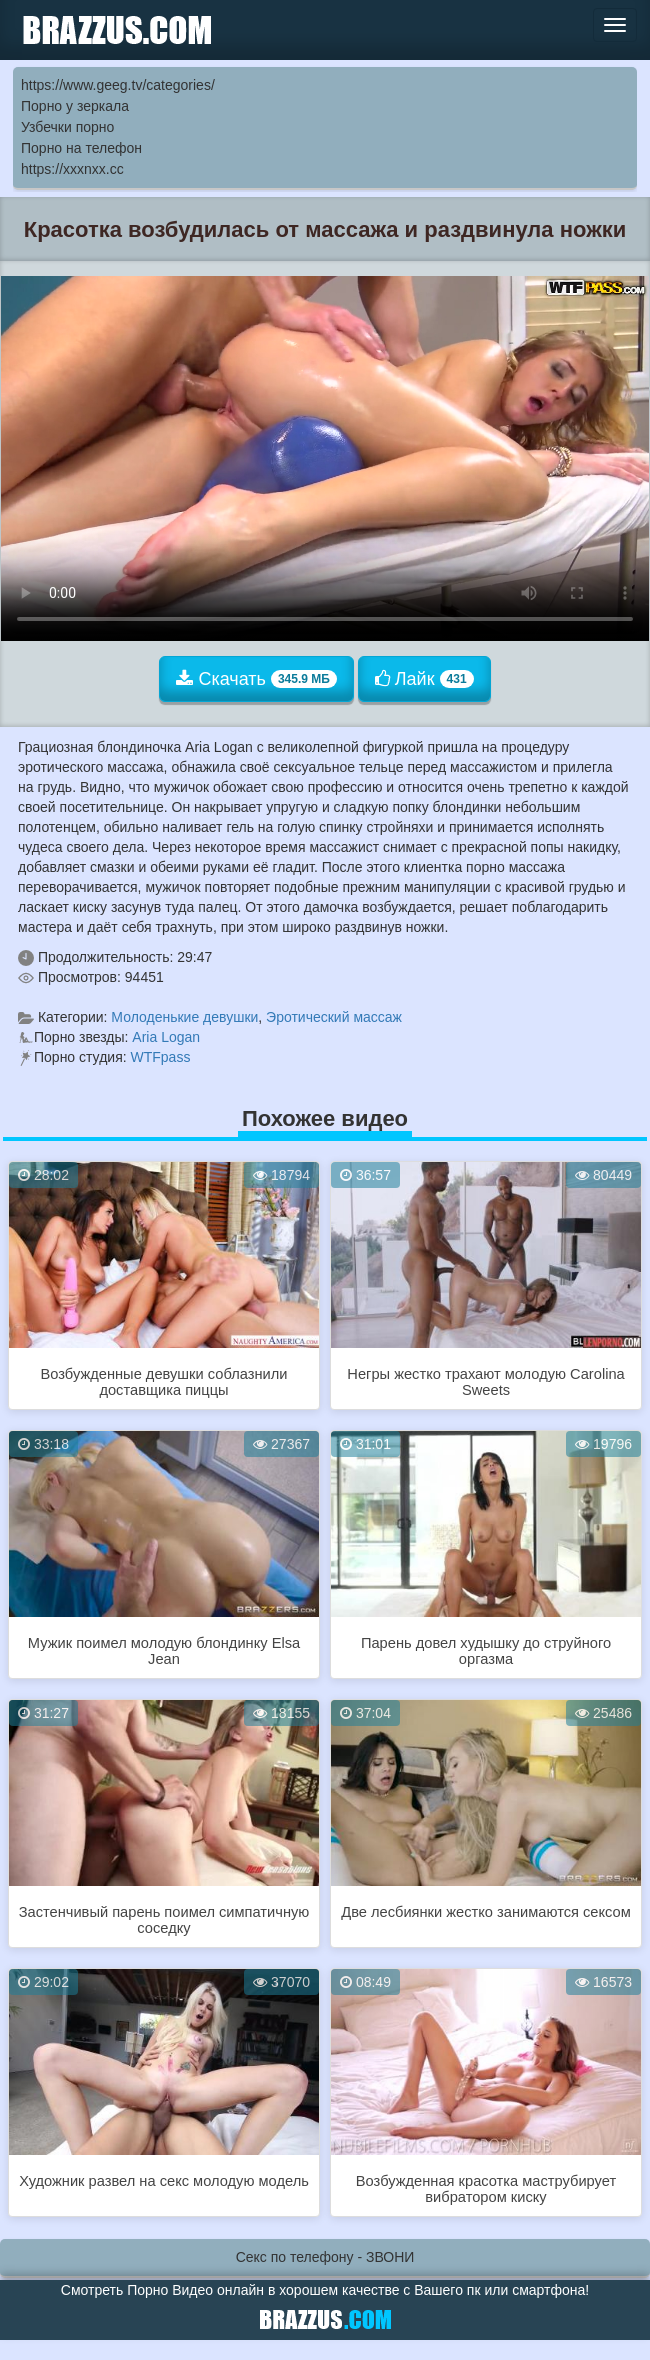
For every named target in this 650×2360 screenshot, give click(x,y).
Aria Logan (166, 1037)
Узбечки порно (67, 127)
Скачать (256, 679)
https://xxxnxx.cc (72, 169)
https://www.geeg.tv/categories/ (118, 85)
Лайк (424, 679)
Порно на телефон (81, 148)
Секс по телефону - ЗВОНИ (325, 2257)
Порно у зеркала (75, 106)
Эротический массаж (334, 1017)
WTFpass (161, 1057)
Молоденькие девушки (184, 1017)
